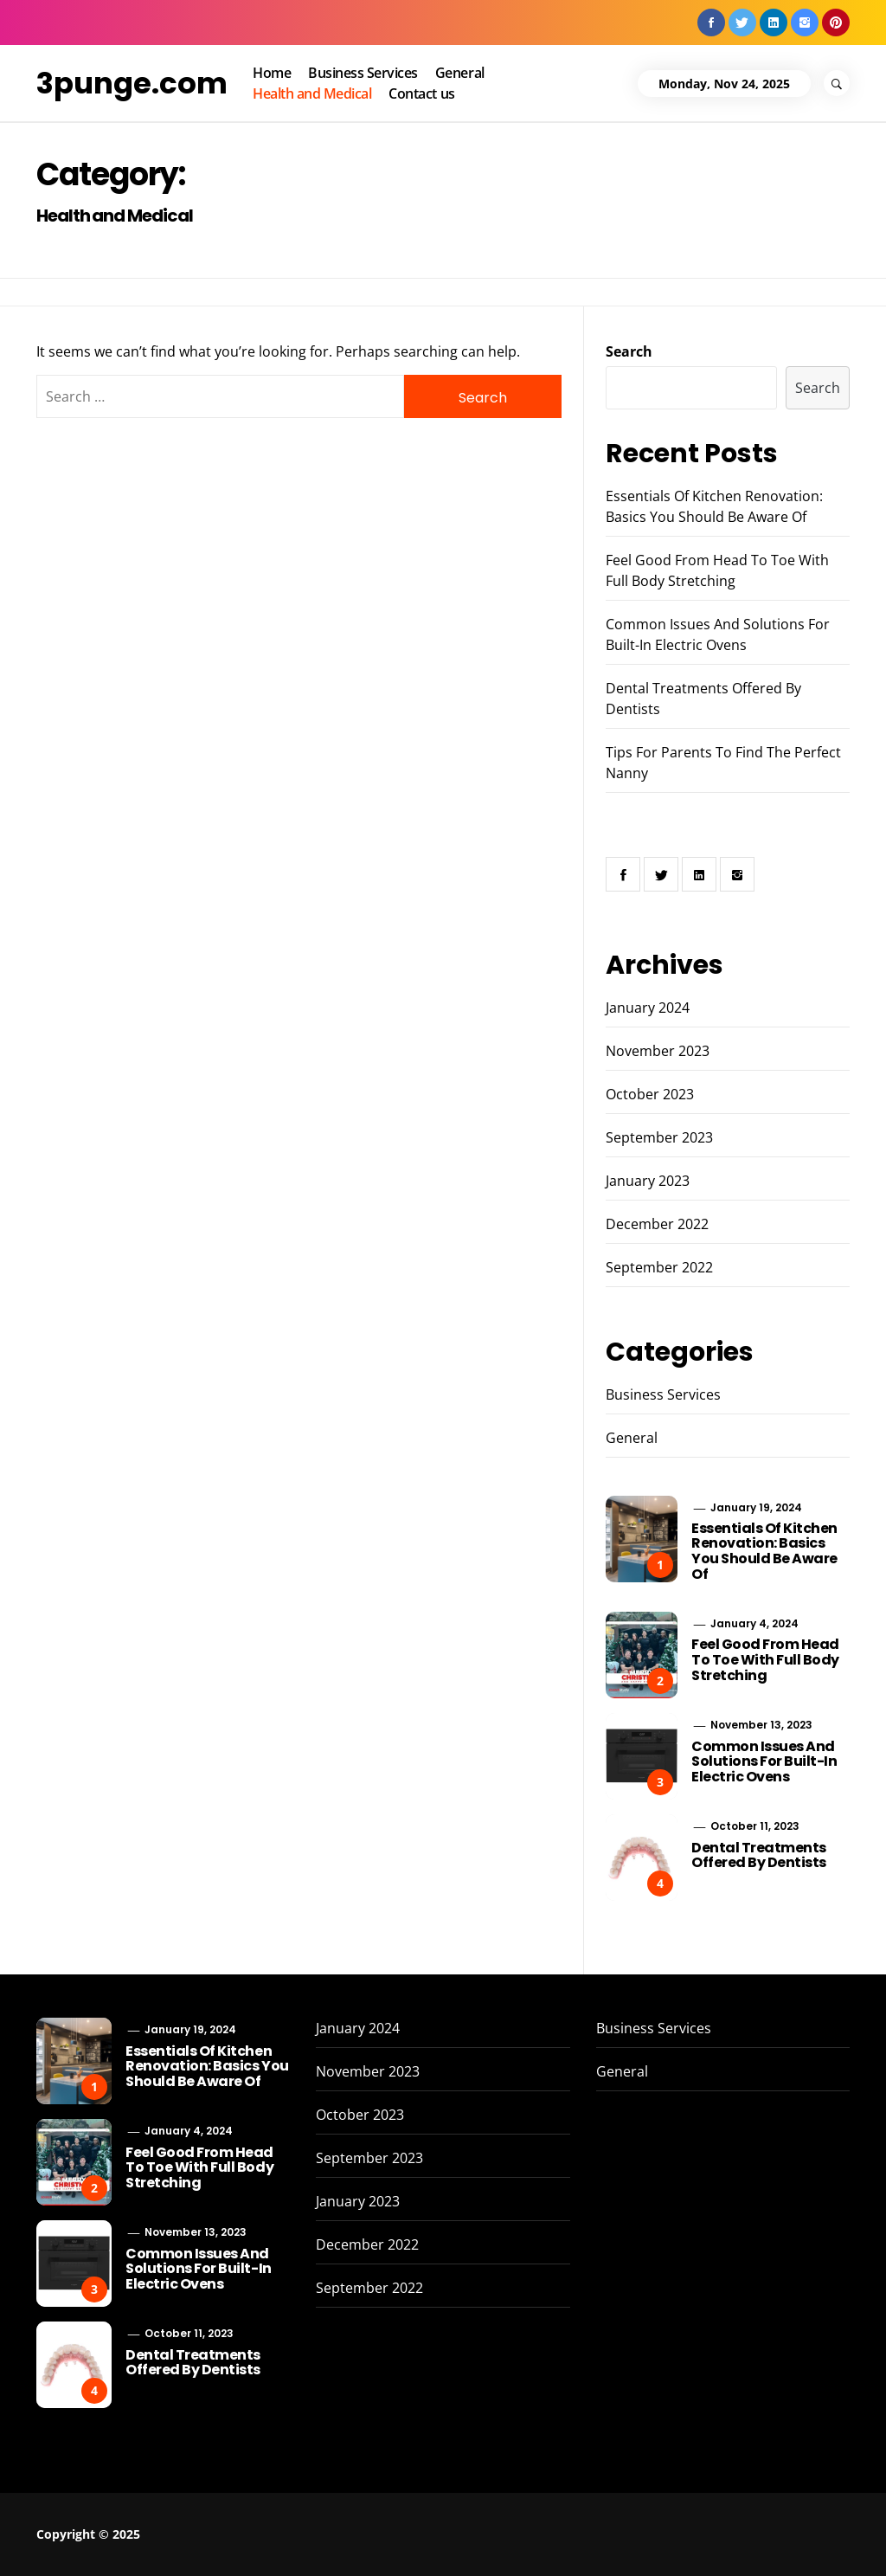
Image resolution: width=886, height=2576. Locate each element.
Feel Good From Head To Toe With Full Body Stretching (765, 1659)
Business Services (363, 72)
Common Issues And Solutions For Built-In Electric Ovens (764, 1761)
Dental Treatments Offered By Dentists (758, 1855)
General (460, 72)
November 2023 (657, 1050)
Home (272, 72)
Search (629, 351)
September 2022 (659, 1267)
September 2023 (659, 1137)
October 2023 (650, 1094)
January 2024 (648, 1007)
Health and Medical (312, 93)
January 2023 (648, 1180)
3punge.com (132, 83)
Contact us (421, 93)
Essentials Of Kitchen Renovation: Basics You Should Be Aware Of (764, 1551)
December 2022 (657, 1223)
